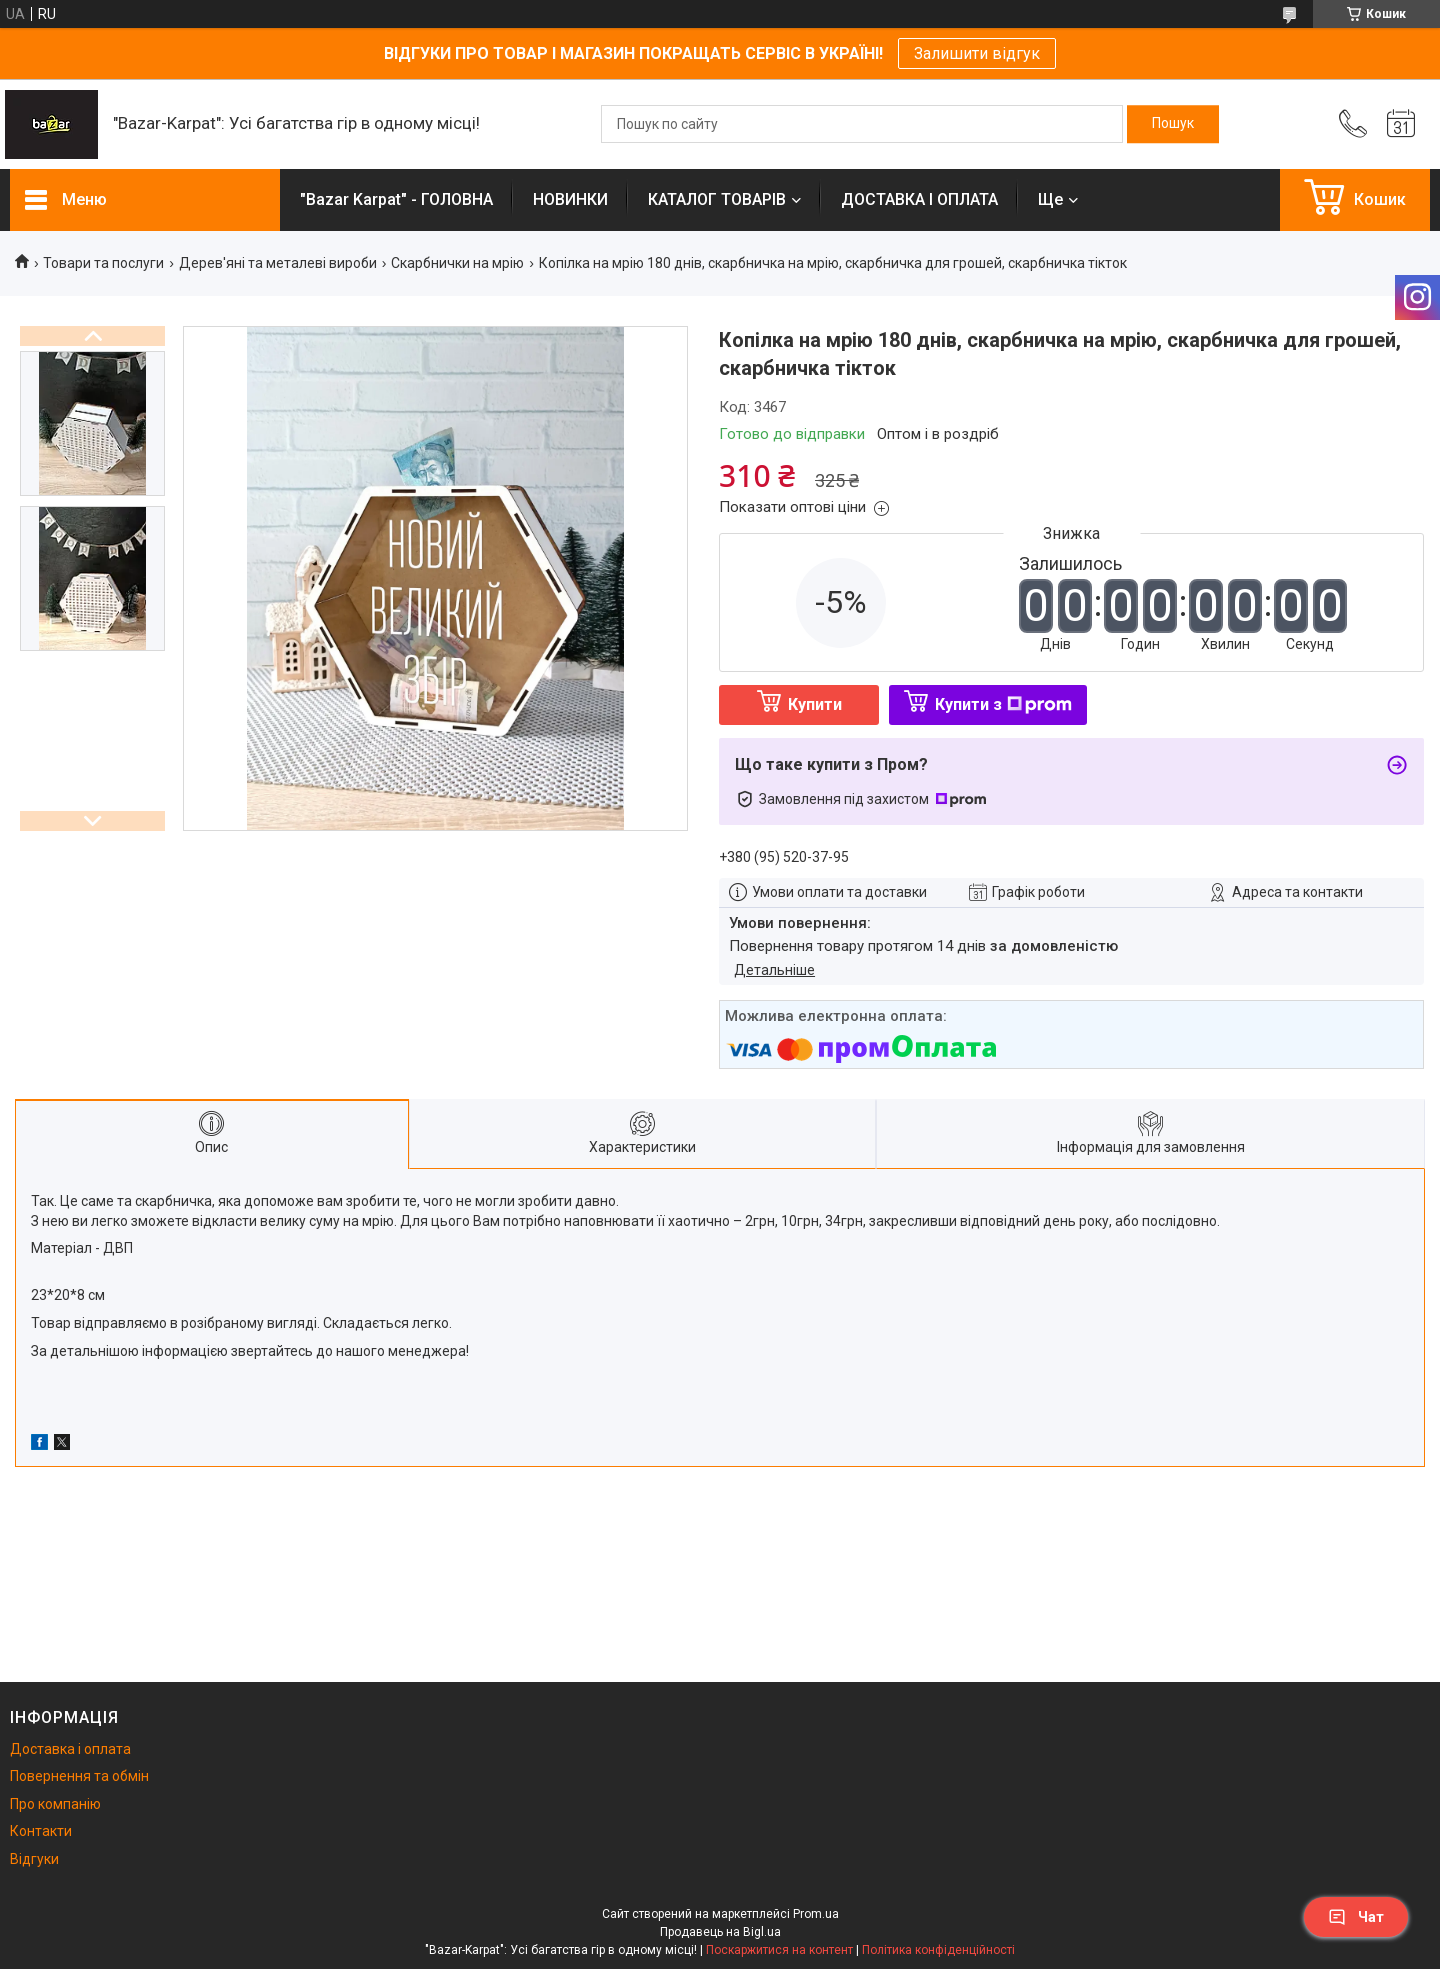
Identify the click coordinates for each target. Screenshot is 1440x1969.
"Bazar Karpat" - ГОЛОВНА (396, 199)
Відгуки (34, 1859)
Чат (1356, 1917)
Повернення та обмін (79, 1776)
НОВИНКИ (570, 199)
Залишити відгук (977, 53)
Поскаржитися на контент (779, 1950)
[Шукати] (1173, 124)
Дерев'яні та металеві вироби (278, 263)
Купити (815, 704)
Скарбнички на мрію (457, 263)
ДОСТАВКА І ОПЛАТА (919, 199)
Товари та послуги (103, 263)
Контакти (41, 1831)
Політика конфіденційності (938, 1950)
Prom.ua (816, 1914)
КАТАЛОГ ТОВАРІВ (717, 199)
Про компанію (55, 1804)
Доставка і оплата (70, 1749)
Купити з (1003, 704)
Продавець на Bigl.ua (720, 1932)
